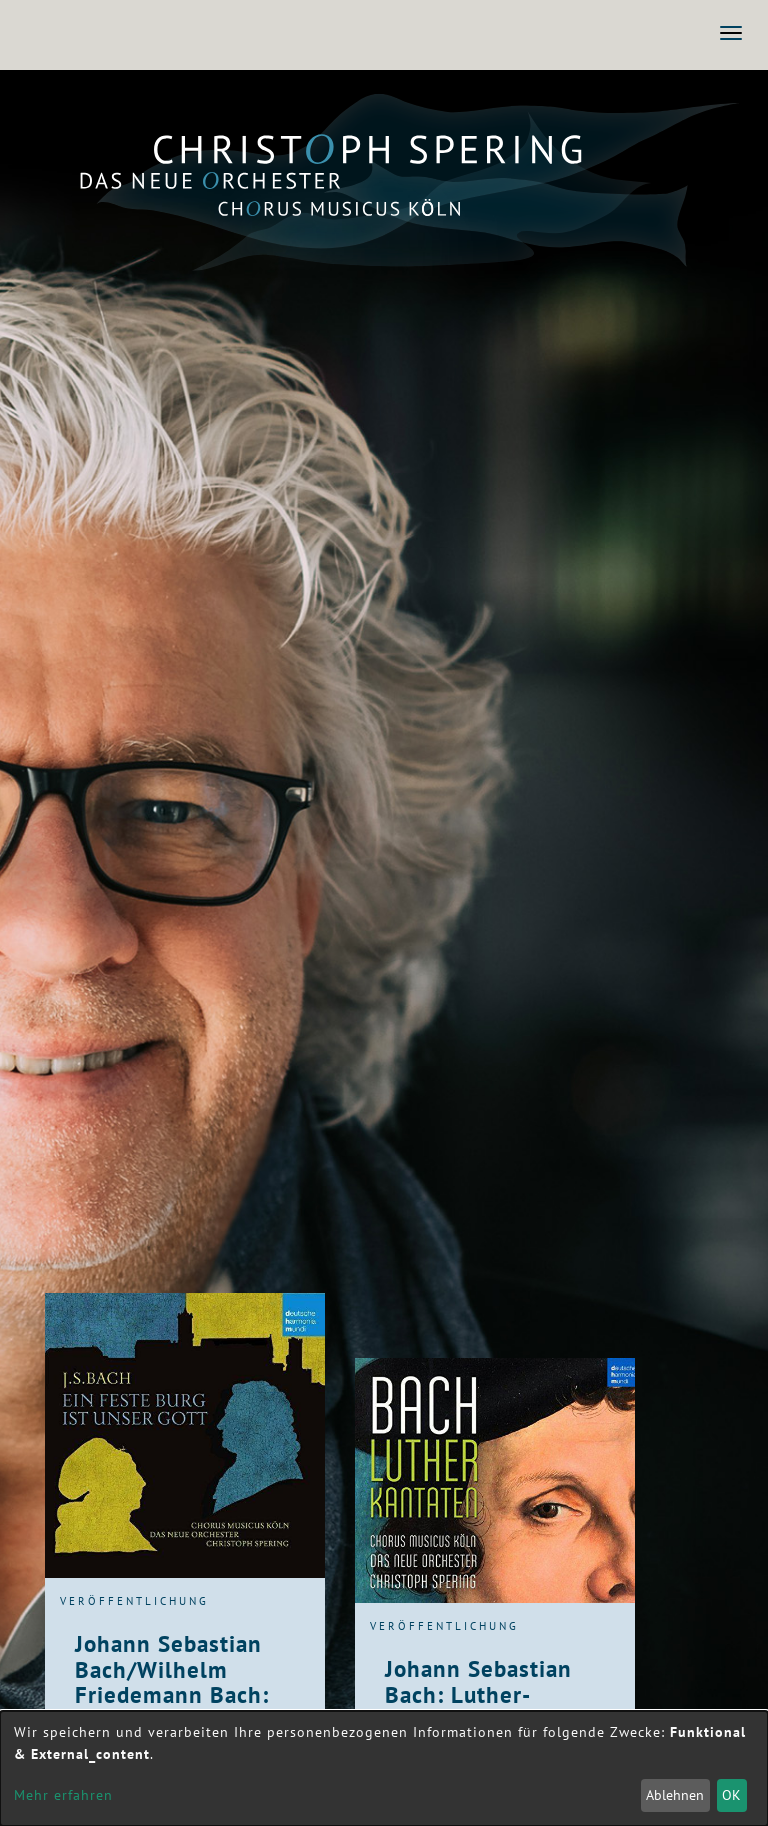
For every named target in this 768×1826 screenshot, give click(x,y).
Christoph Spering (368, 148)
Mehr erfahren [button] (63, 1795)
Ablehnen (675, 1795)
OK (731, 1795)
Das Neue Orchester (368, 181)
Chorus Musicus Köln (368, 207)
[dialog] (384, 1768)
